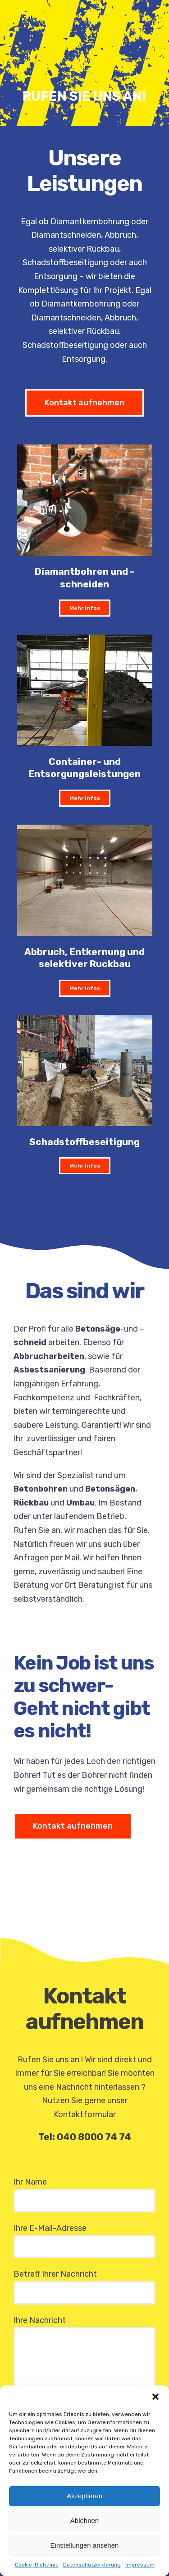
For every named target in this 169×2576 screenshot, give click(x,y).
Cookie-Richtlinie (37, 2565)
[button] (155, 2396)
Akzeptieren (84, 2496)
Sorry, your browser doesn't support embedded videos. (90, 1893)
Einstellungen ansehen (84, 2545)
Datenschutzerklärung (92, 2565)
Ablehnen (84, 2520)
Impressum (140, 2565)
